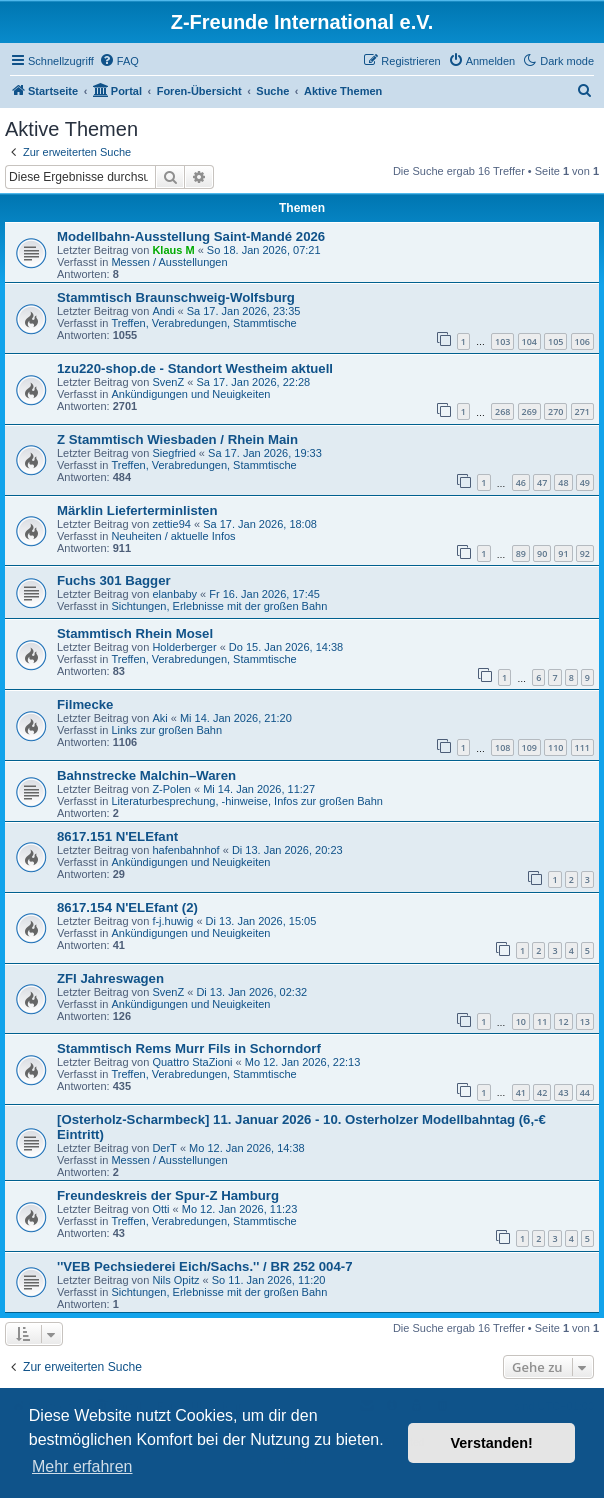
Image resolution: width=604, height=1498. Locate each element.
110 (555, 747)
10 (521, 1021)
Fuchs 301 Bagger (114, 580)
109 (529, 747)
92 (585, 553)
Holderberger (184, 647)
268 (502, 411)
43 (563, 1092)
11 (542, 1021)
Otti (160, 1209)
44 (585, 1092)
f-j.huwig (172, 921)
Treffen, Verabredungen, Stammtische (203, 323)
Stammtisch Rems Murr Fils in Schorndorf (189, 1048)
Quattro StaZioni (192, 1062)
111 (582, 747)
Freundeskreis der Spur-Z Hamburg (168, 1195)
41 (521, 1092)
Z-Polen (171, 789)
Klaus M (173, 250)
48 (563, 482)
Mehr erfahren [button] (82, 1466)
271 (582, 411)
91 (563, 553)
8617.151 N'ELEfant (117, 836)
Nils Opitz (175, 1280)
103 (502, 341)
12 (563, 1021)
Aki (159, 718)
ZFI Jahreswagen (110, 978)
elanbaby (174, 594)
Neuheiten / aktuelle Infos (173, 536)
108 (502, 747)
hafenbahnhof (185, 850)
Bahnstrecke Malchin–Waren (146, 775)
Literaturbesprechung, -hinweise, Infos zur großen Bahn (247, 801)
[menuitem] (119, 61)
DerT (164, 1148)
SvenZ (168, 382)
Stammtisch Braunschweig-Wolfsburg (176, 297)
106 (582, 341)
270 (555, 411)
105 (555, 341)
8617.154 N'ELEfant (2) (127, 907)
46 (521, 482)
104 (529, 341)
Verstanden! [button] (492, 1443)
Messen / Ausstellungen (169, 262)
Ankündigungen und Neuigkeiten (190, 394)
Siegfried (173, 453)
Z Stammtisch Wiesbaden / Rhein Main (177, 439)
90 (542, 553)
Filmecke (85, 704)
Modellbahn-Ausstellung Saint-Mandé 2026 (191, 236)
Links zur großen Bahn (166, 730)
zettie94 (171, 524)
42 (542, 1092)
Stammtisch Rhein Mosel (135, 633)
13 (585, 1021)
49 (585, 482)
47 (542, 482)
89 (521, 553)
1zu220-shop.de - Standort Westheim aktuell (195, 368)
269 (529, 411)
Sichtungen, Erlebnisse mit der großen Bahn (219, 606)
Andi (163, 311)
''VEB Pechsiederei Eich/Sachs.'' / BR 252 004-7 (205, 1266)
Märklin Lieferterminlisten (137, 510)
